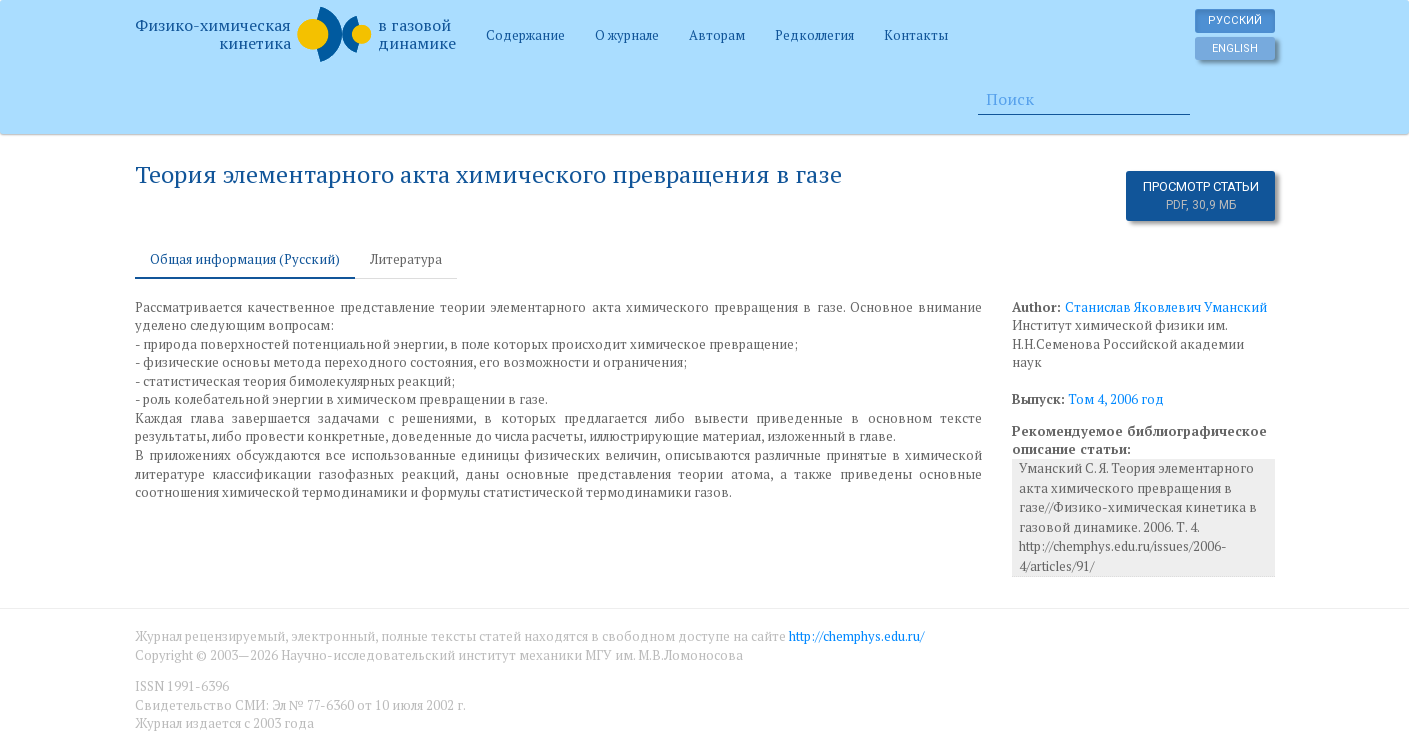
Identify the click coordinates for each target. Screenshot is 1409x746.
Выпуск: (1038, 399)
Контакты (916, 35)
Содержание (525, 35)
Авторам (717, 35)
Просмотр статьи (1201, 196)
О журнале (627, 35)
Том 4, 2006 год (1116, 399)
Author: (1038, 307)
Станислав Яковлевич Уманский (1166, 307)
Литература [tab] (406, 259)
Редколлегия (814, 35)
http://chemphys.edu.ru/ (856, 636)
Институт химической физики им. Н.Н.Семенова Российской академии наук (1128, 343)
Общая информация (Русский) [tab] (245, 259)
